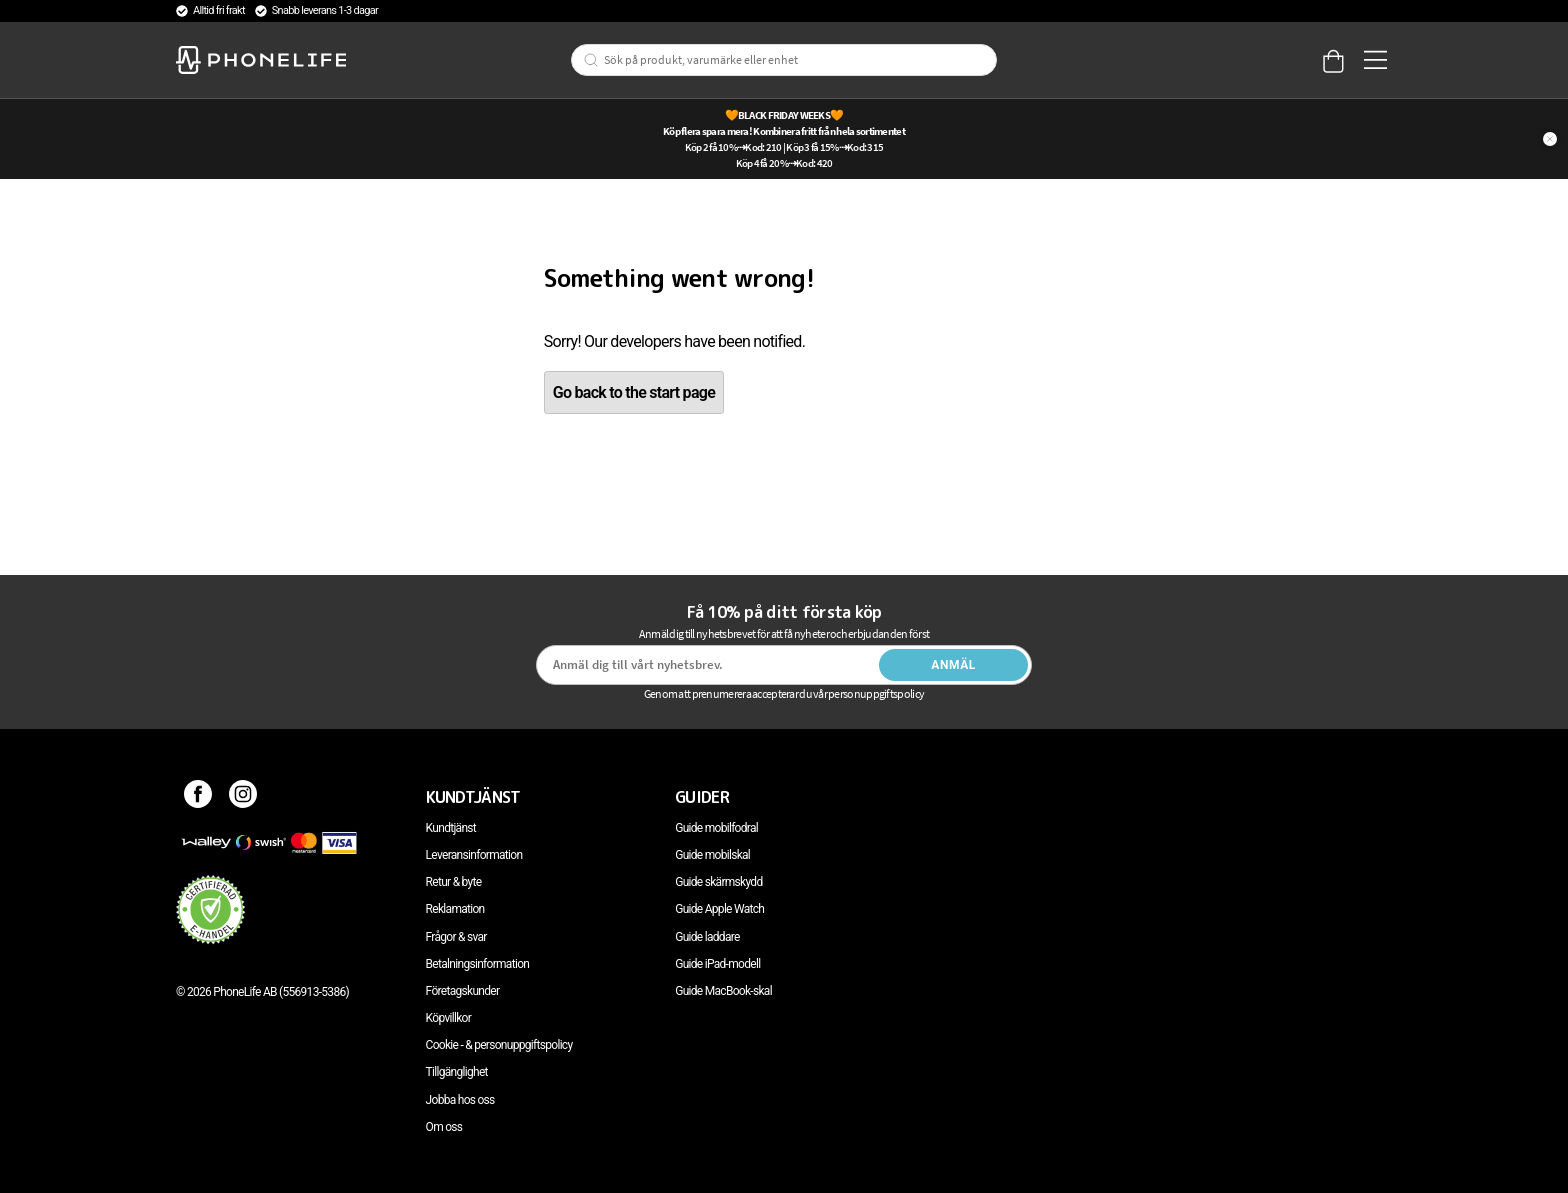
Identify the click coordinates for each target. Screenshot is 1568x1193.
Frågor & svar (456, 937)
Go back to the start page (634, 392)
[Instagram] (243, 797)
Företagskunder (463, 991)
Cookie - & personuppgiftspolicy (499, 1045)
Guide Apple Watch (719, 909)
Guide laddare (707, 937)
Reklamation (455, 909)
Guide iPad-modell (717, 964)
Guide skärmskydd (718, 882)
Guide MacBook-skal (723, 991)
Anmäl (953, 665)
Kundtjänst (451, 828)
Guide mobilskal (712, 855)
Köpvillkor (448, 1018)
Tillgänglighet (457, 1072)
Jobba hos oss (460, 1100)
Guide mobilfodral (716, 828)
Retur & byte (454, 882)
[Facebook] (198, 797)
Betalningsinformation (478, 964)
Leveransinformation (474, 855)
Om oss (444, 1127)
